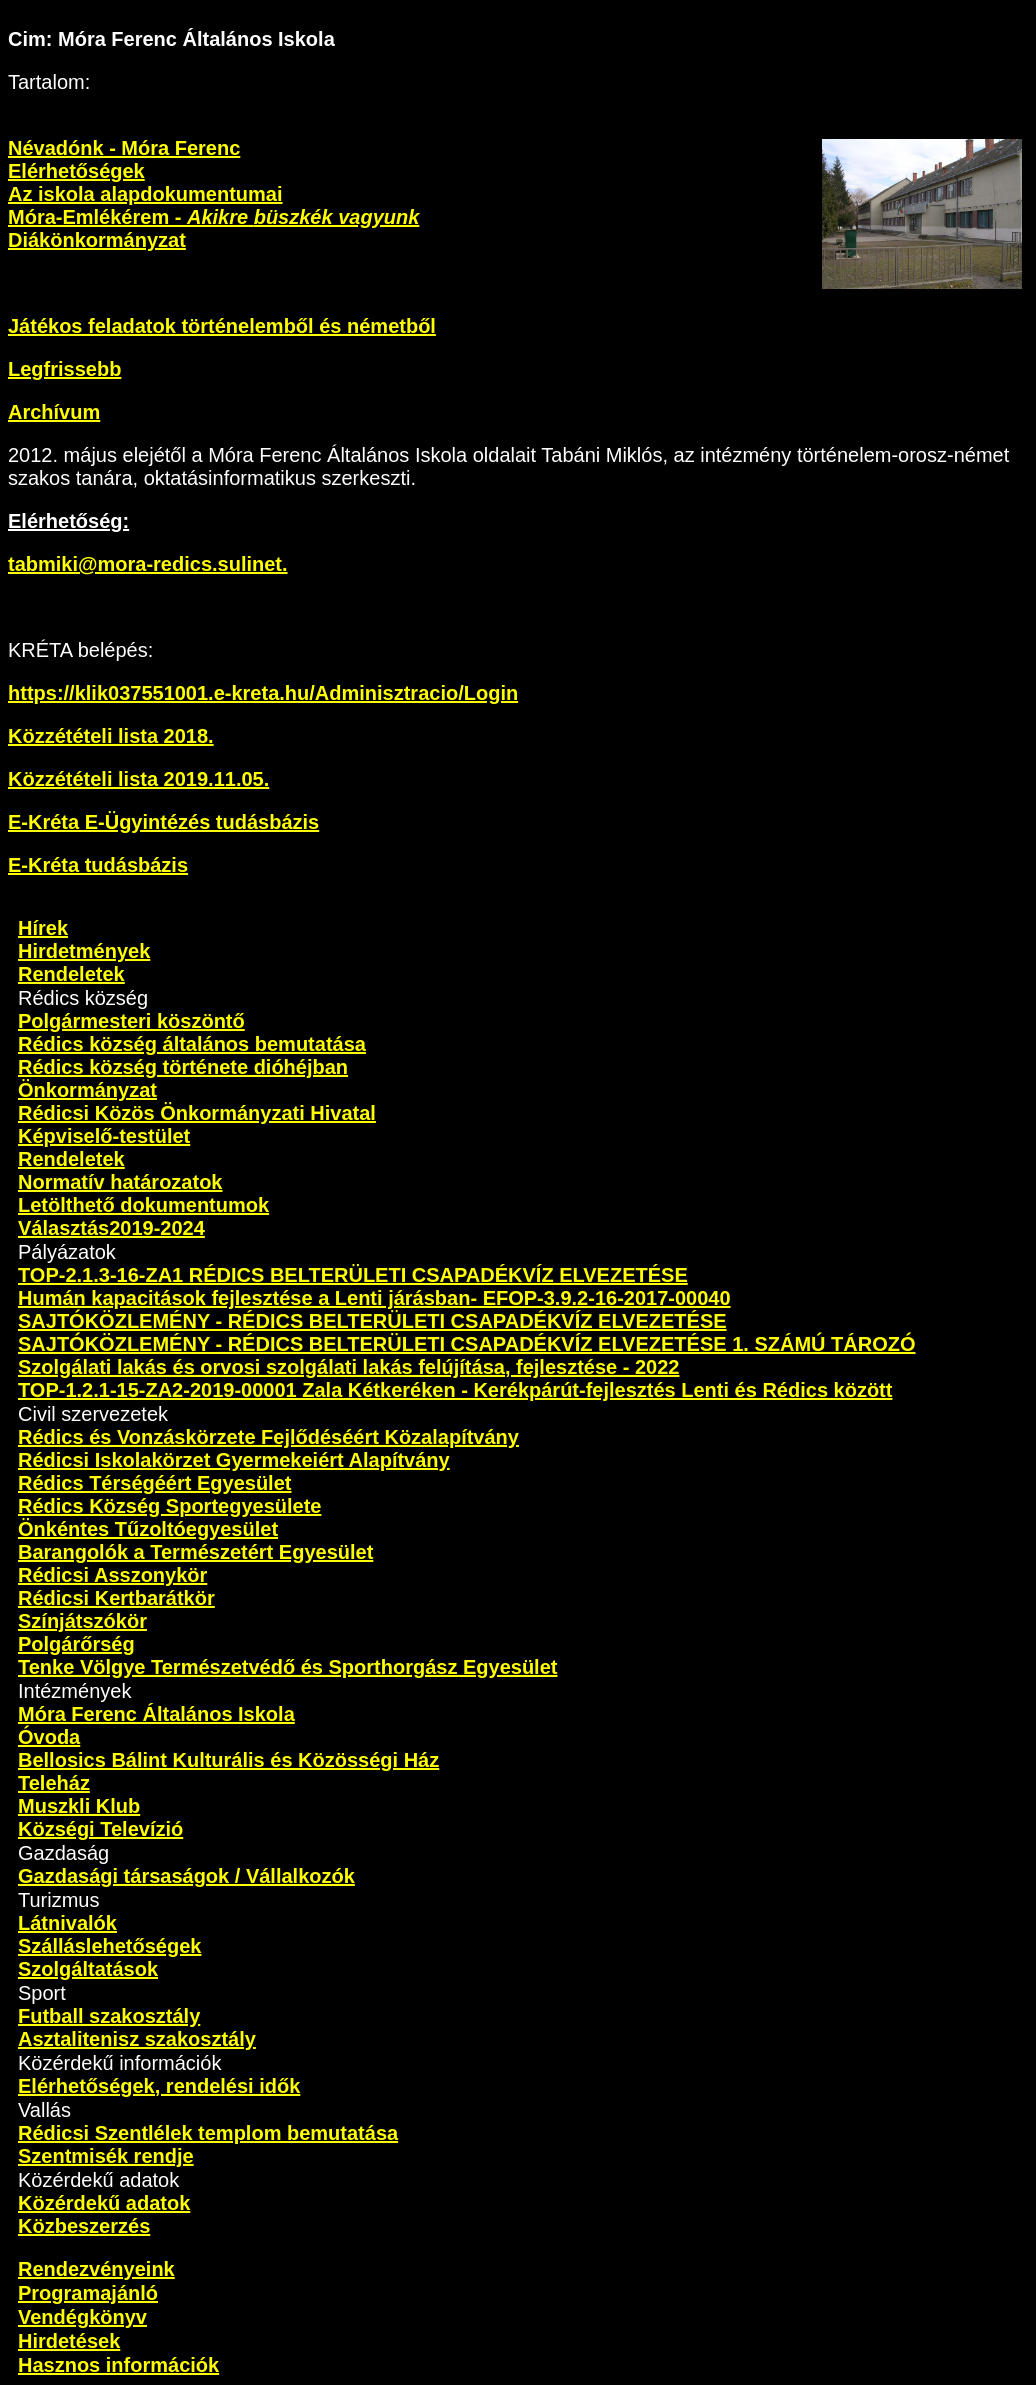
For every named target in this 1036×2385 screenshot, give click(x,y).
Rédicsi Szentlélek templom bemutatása (208, 2133)
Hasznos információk (118, 2365)
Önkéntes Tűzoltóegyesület (148, 1529)
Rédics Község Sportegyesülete (169, 1506)
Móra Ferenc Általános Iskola (156, 1714)
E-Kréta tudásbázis (98, 865)
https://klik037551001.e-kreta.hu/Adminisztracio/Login (263, 693)
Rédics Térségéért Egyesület (154, 1483)
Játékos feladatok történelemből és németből (222, 326)
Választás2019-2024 (111, 1228)
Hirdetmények (84, 951)
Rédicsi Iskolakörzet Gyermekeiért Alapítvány (234, 1460)
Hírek (43, 928)
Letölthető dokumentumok (143, 1205)
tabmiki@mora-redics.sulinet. (148, 564)
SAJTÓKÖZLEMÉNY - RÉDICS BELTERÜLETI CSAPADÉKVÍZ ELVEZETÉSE (372, 1321)
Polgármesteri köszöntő (131, 1021)
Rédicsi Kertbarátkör (116, 1598)
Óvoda (49, 1737)
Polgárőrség (76, 1644)
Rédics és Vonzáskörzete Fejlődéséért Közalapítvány (268, 1437)
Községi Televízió (100, 1829)
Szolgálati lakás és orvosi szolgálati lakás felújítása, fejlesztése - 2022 (348, 1367)
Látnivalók (67, 1923)
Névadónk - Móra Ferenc (124, 148)
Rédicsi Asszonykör (112, 1575)
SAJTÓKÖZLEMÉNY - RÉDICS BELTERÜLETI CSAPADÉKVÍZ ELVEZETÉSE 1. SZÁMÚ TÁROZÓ (466, 1344)
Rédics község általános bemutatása (192, 1044)
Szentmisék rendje (106, 2156)
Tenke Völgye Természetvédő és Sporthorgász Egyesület (287, 1667)
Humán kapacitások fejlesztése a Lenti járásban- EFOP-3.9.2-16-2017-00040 (374, 1298)
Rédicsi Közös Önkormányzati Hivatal (197, 1113)
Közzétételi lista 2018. (111, 736)
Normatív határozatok (120, 1182)
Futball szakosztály (109, 2016)
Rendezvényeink (96, 2269)
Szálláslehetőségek (109, 1946)
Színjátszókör (82, 1621)
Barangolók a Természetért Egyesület (195, 1552)
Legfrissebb (64, 369)
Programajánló (88, 2293)
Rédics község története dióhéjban (183, 1067)
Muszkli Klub (79, 1806)
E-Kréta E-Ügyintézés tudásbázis (163, 822)
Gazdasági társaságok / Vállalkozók (186, 1876)
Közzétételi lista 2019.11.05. (138, 779)
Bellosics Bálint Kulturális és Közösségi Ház (228, 1760)
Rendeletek (71, 974)
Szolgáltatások (88, 1969)
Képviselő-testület (104, 1136)
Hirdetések (69, 2341)
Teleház (54, 1783)
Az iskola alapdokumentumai (145, 194)
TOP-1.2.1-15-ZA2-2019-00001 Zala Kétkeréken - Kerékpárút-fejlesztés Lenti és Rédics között (455, 1390)
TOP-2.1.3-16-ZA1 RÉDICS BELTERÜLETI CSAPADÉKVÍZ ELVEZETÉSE (353, 1275)
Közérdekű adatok (104, 2203)
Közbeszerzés (84, 2226)
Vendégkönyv (82, 2317)
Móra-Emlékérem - (213, 217)
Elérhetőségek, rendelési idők (159, 2086)
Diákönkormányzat (97, 240)
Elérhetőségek (76, 171)
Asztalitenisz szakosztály (137, 2039)
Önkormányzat (87, 1090)
